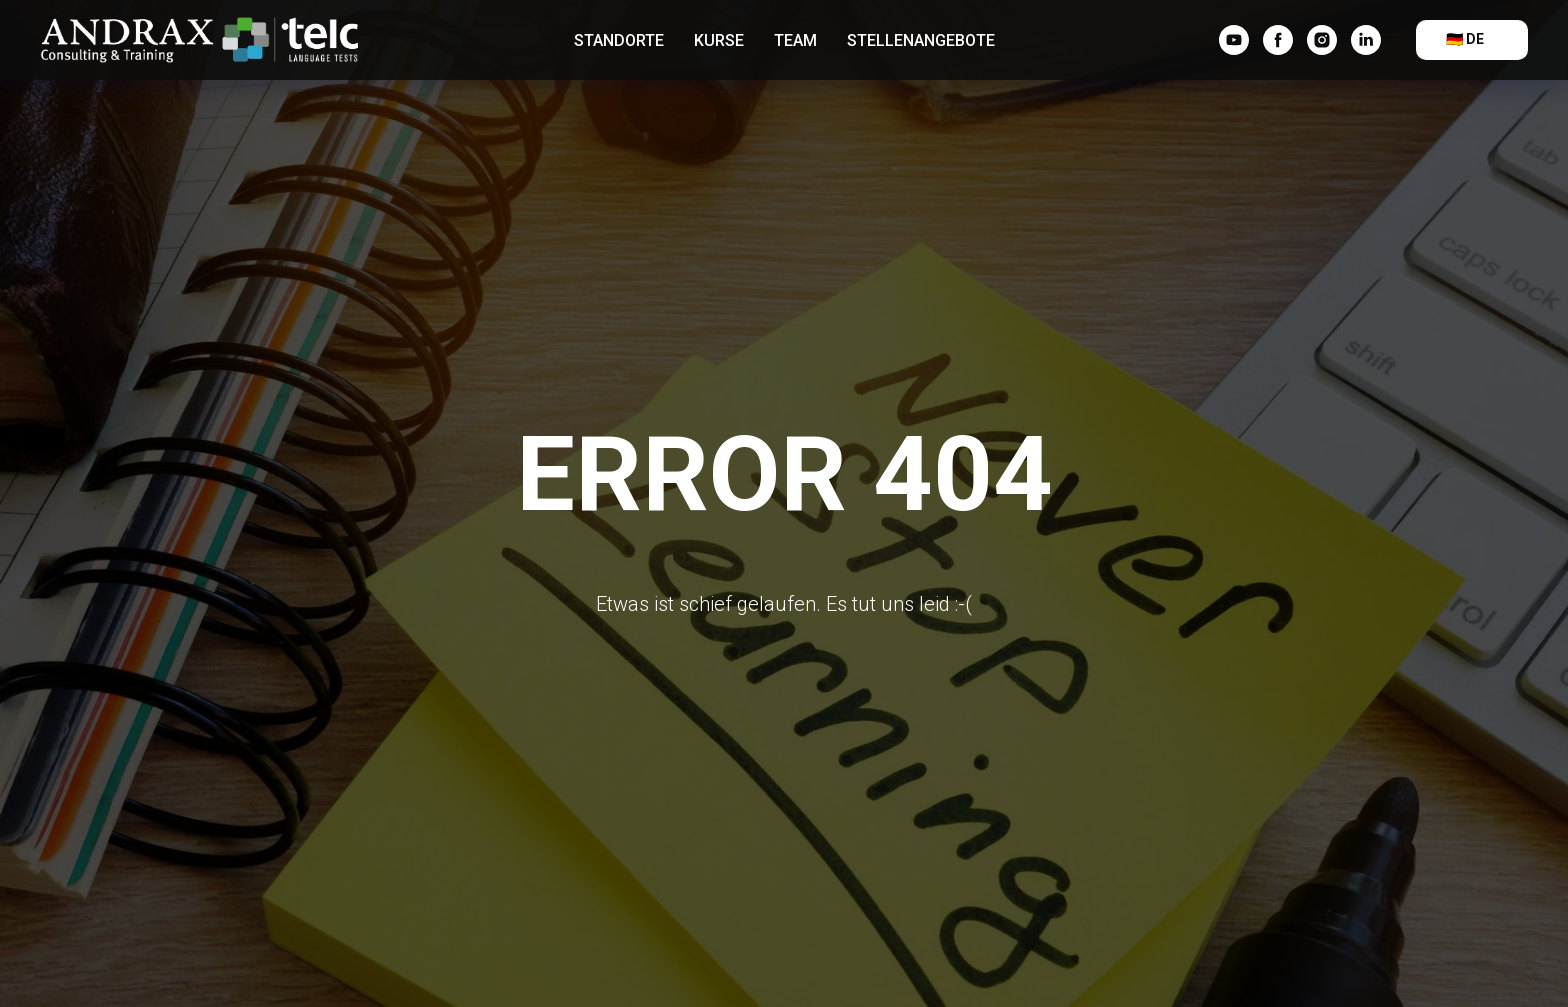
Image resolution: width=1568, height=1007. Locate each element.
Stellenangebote (921, 40)
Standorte (619, 40)
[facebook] (1278, 40)
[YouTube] (1234, 40)
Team (795, 40)
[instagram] (1322, 40)
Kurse (719, 40)
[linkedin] (1366, 40)
